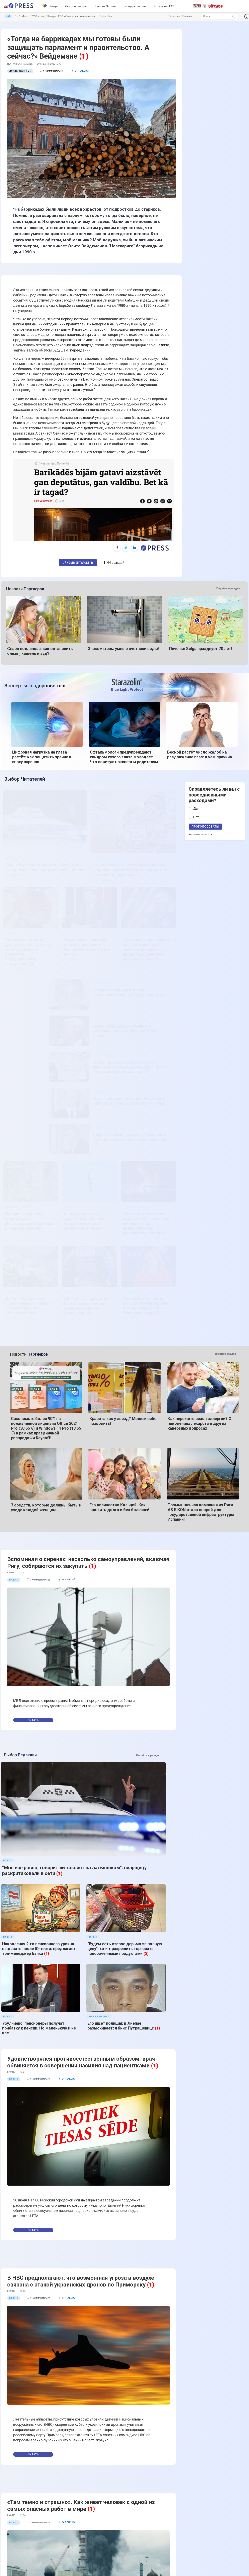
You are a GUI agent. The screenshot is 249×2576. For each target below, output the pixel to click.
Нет (196, 735)
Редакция (174, 16)
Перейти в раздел (228, 588)
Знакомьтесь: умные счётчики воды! (123, 605)
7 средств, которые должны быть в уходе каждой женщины (46, 1118)
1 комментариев (51, 71)
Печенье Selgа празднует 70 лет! (200, 605)
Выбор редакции (134, 6)
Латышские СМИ (164, 6)
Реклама (187, 16)
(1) (83, 56)
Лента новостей (76, 6)
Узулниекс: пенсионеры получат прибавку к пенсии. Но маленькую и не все (39, 1465)
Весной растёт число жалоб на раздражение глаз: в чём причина (199, 672)
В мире (50, 6)
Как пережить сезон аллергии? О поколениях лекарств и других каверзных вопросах (199, 1081)
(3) (146, 1433)
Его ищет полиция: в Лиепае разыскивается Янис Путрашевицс (120, 1462)
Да (195, 726)
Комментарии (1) (78, 562)
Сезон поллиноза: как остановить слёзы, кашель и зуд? (40, 608)
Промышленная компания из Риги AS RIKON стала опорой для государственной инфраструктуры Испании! (201, 1123)
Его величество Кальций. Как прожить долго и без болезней (119, 1118)
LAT (8, 16)
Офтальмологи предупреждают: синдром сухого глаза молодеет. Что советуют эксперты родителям (124, 674)
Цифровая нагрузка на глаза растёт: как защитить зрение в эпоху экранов (41, 674)
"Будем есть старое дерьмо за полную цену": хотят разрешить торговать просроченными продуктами (124, 1428)
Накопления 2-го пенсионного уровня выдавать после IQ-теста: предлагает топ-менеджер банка (39, 1428)
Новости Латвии (104, 6)
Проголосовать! (205, 744)
